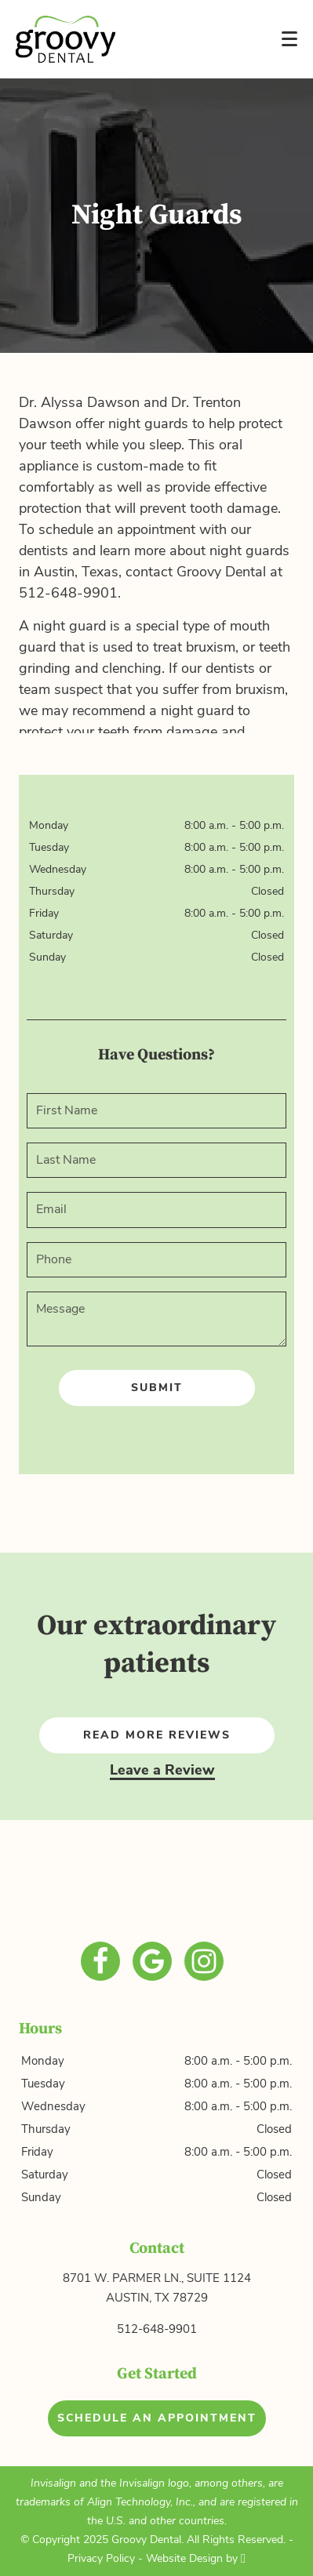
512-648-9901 (157, 2329)
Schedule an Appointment (157, 2418)
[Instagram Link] (204, 1961)
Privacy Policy (101, 2558)
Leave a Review (162, 1769)
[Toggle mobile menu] (289, 39)
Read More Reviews (157, 1735)
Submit (157, 1387)
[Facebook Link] (100, 1961)
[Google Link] (152, 1961)
